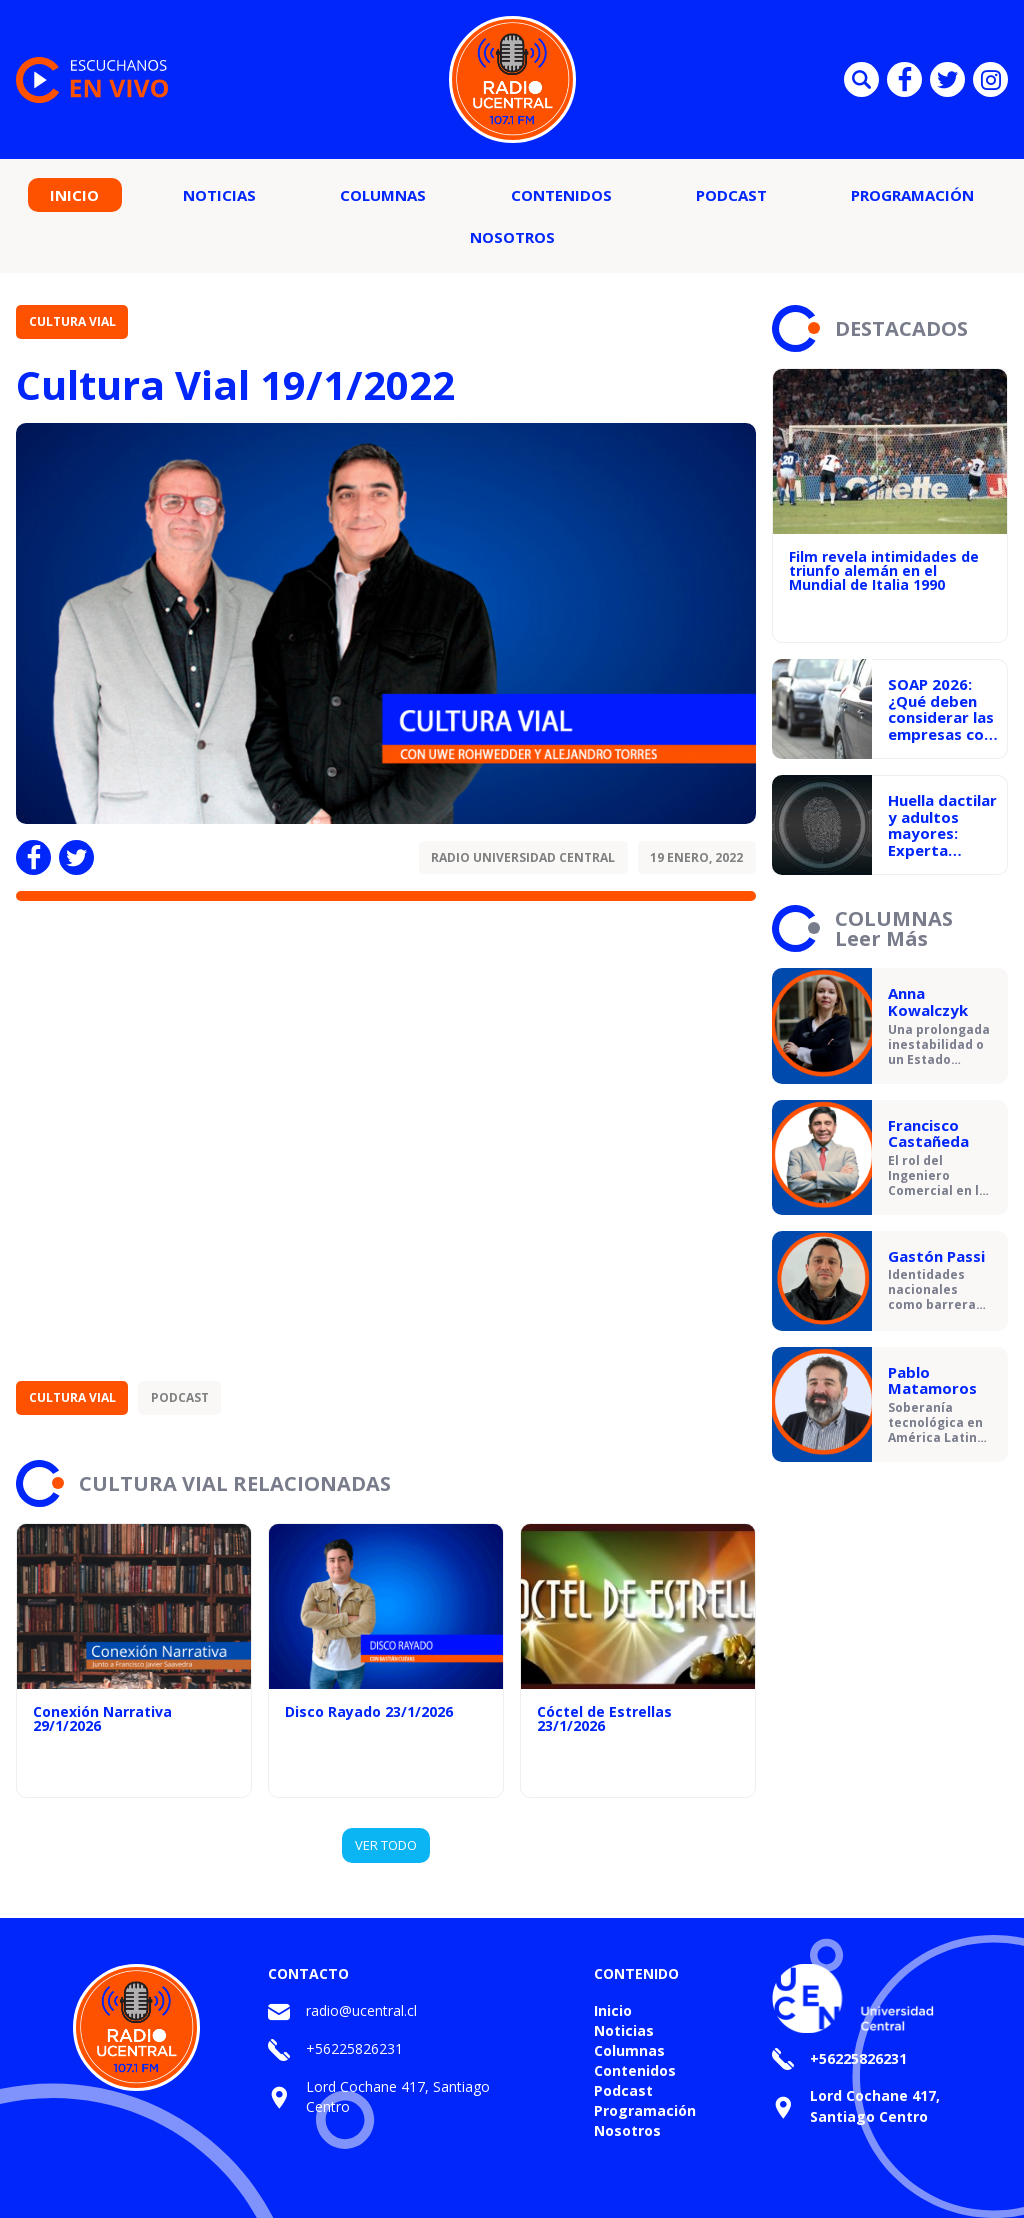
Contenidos (561, 195)
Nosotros (512, 237)
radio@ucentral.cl (361, 2010)
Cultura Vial (72, 321)
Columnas (383, 195)
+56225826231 (354, 2048)
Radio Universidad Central (523, 857)
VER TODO (386, 1845)
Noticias (219, 195)
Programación (912, 195)
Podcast (731, 195)
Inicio (74, 195)
